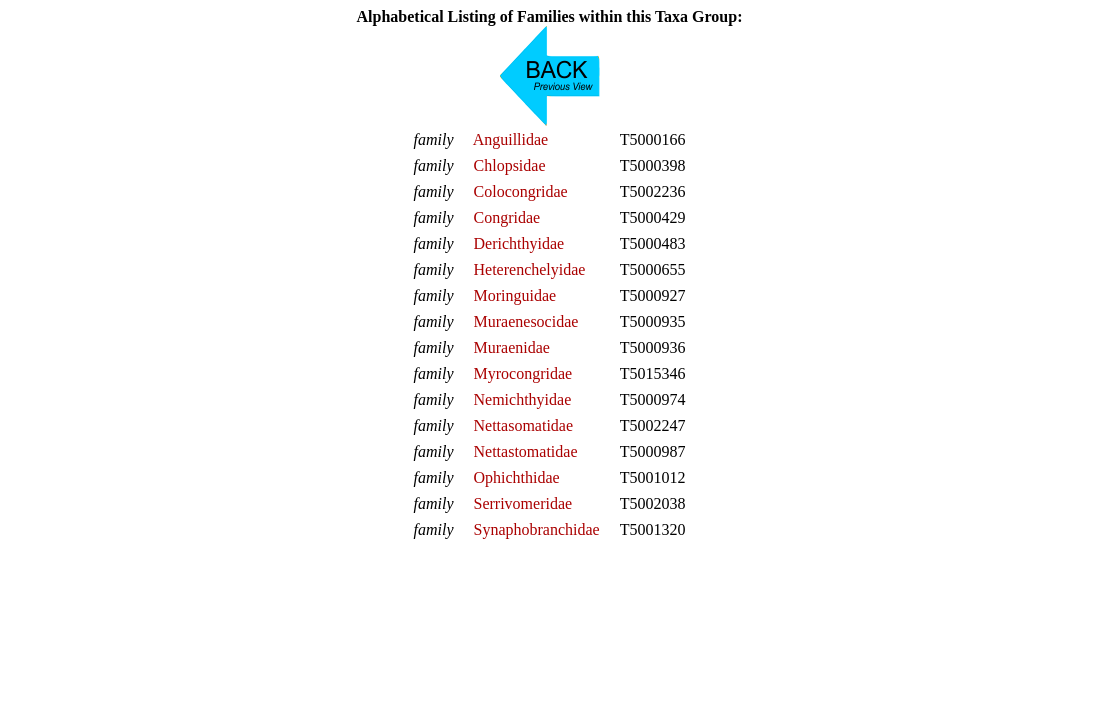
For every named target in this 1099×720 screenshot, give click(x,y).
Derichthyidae (519, 243)
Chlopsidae (510, 165)
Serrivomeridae (523, 503)
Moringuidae (515, 295)
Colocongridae (521, 191)
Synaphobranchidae (537, 529)
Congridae (507, 217)
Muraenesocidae (526, 321)
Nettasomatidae (524, 425)
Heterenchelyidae (530, 269)
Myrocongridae (523, 373)
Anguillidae (511, 139)
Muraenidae (512, 347)
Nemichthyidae (523, 399)
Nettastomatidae (526, 451)
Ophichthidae (517, 477)
